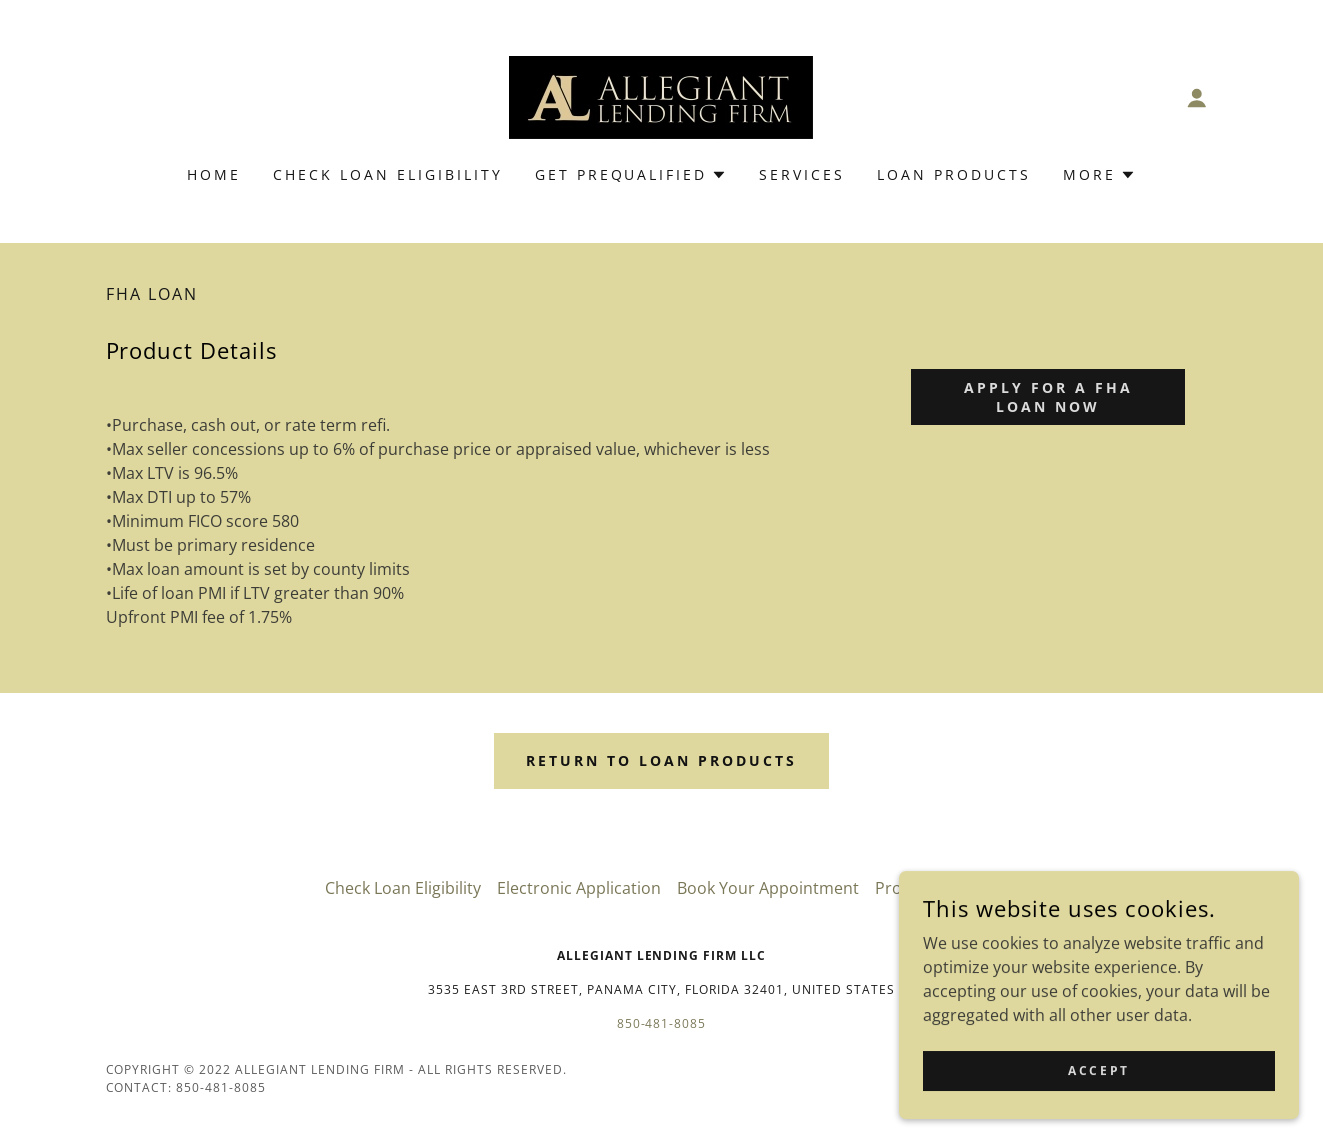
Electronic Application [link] (579, 888)
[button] (1197, 98)
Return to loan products (661, 760)
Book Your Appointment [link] (768, 888)
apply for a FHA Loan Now (1048, 397)
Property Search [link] (936, 888)
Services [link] (802, 174)
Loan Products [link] (954, 174)
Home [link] (214, 174)
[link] (661, 96)
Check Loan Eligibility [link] (388, 174)
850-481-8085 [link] (662, 1023)
